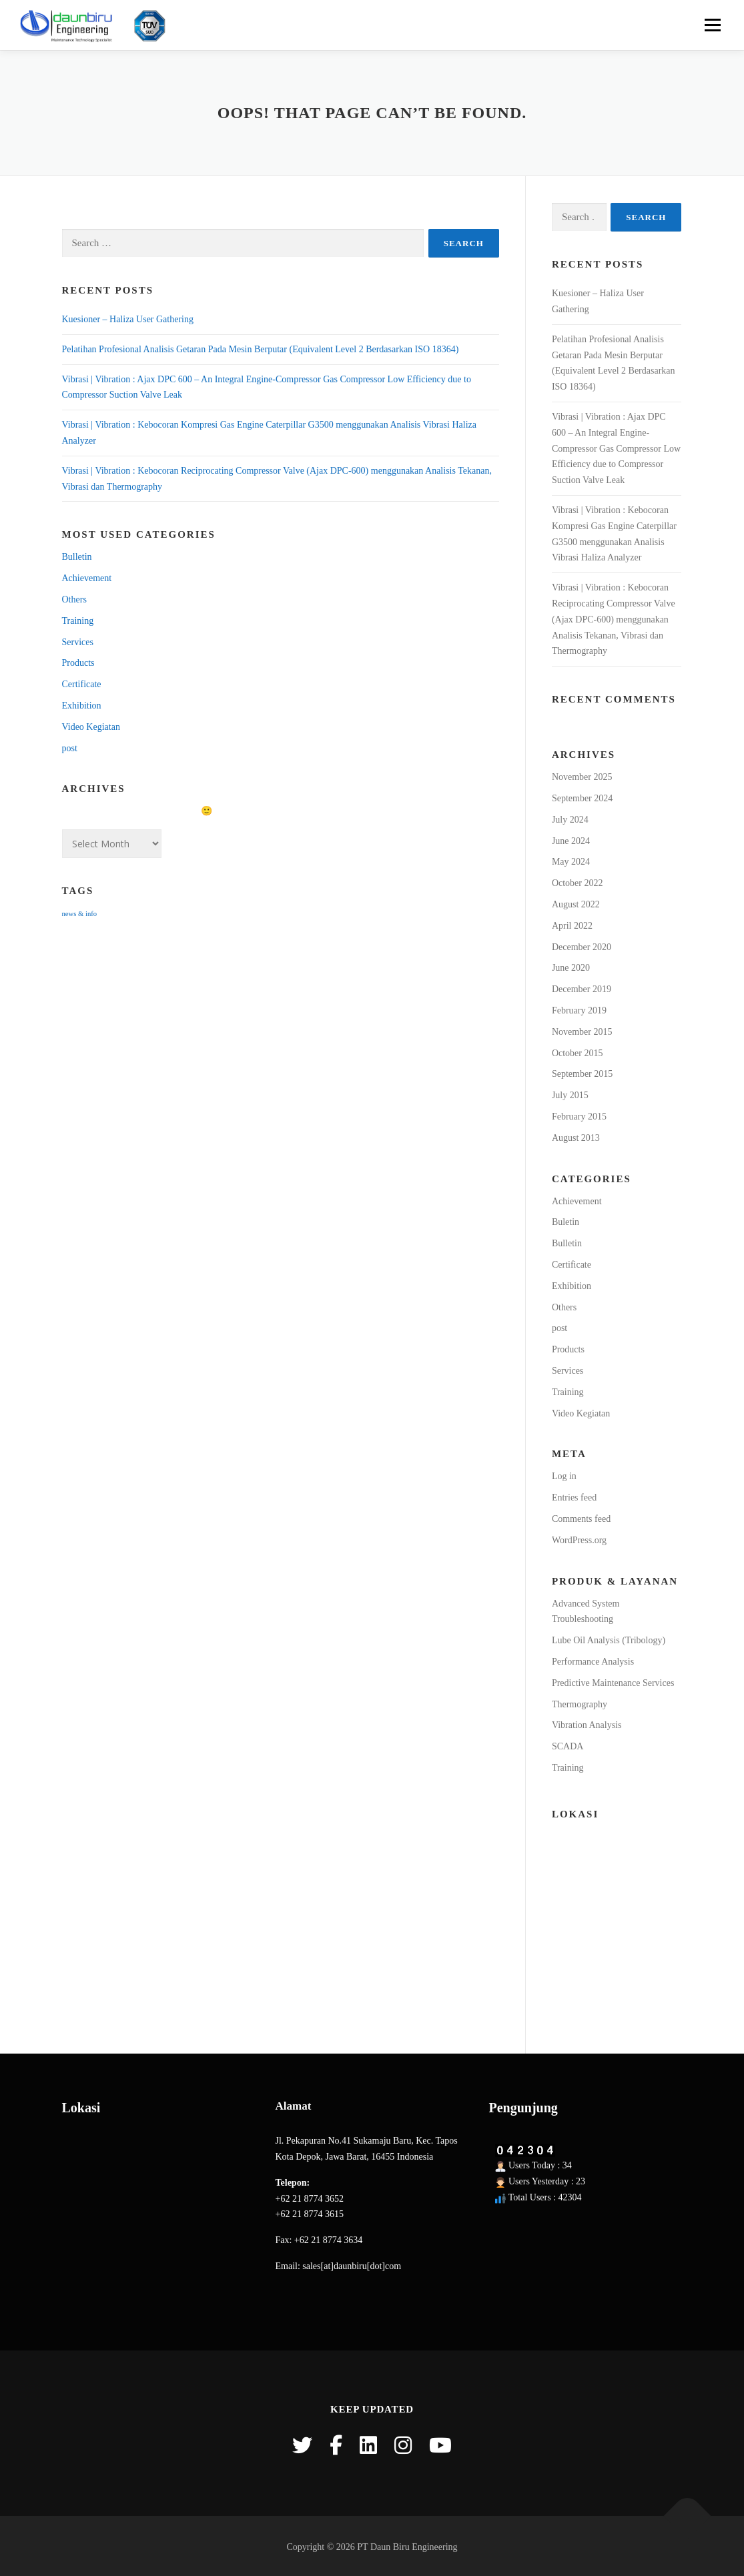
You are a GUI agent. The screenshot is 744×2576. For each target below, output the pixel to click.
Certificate (81, 684)
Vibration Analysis (587, 1725)
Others (74, 599)
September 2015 (582, 1074)
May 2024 (571, 862)
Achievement (87, 578)
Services (77, 642)
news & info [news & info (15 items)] (79, 913)
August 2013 (576, 1138)
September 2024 (582, 798)
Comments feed (581, 1519)
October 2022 (577, 883)
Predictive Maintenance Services (613, 1683)
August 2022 (576, 904)
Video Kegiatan (91, 727)
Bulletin (77, 557)
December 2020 (581, 947)
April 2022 (572, 926)
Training (78, 621)
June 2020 (571, 968)
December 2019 (581, 989)
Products (78, 663)
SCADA (567, 1746)
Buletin (565, 1222)
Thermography (579, 1704)
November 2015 (582, 1032)
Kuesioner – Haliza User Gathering (128, 319)
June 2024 (571, 841)
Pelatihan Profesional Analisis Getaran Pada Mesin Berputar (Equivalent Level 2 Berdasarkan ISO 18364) (260, 349)
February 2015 (579, 1117)
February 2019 (579, 1010)
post (69, 748)
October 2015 (577, 1053)
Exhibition (81, 706)
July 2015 (570, 1095)
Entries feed (574, 1497)
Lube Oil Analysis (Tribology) (608, 1640)
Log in (564, 1476)
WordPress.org (579, 1540)
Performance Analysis (593, 1662)
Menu (712, 25)
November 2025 (582, 777)
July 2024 (570, 820)
